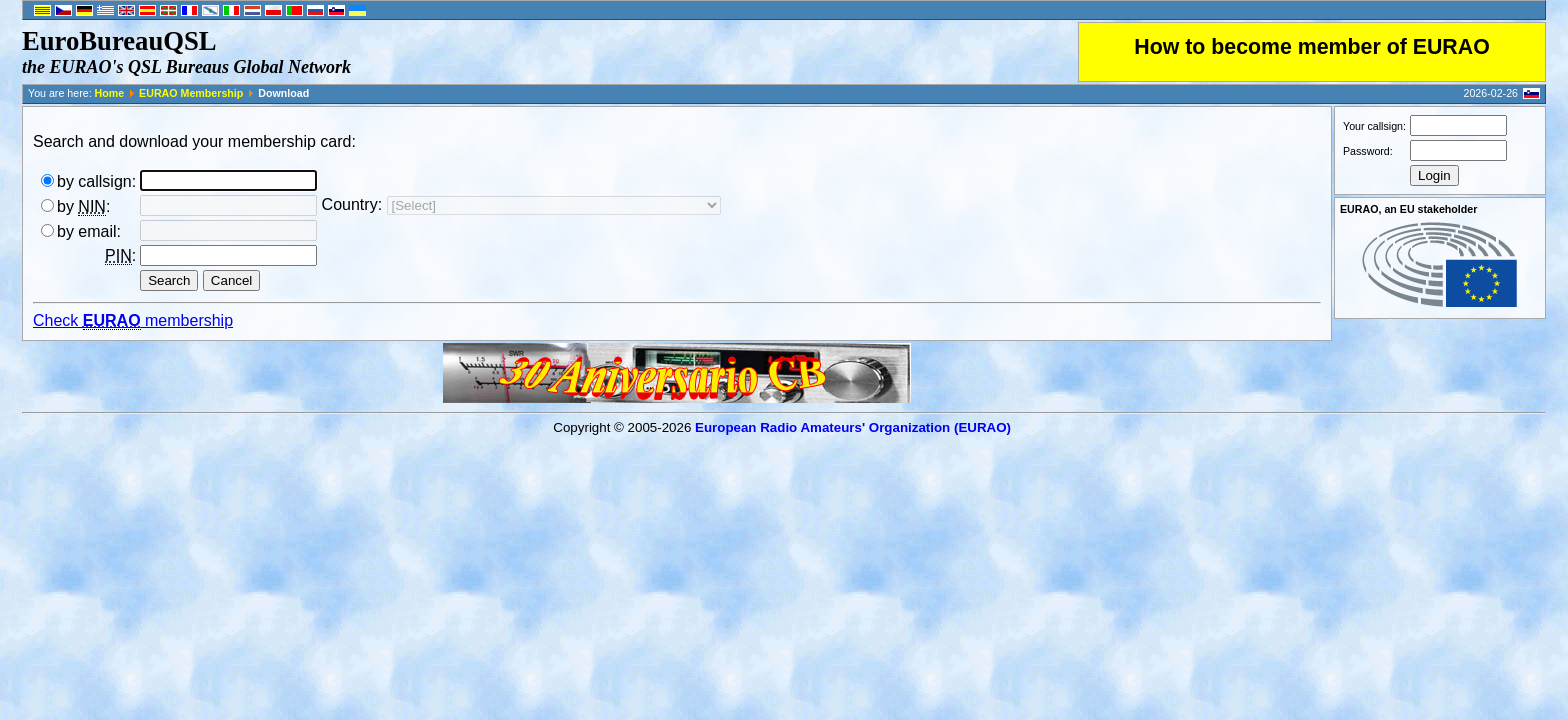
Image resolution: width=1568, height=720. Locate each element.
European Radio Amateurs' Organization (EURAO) (853, 427)
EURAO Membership (191, 93)
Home (110, 93)
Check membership (133, 321)
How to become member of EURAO (1312, 47)
